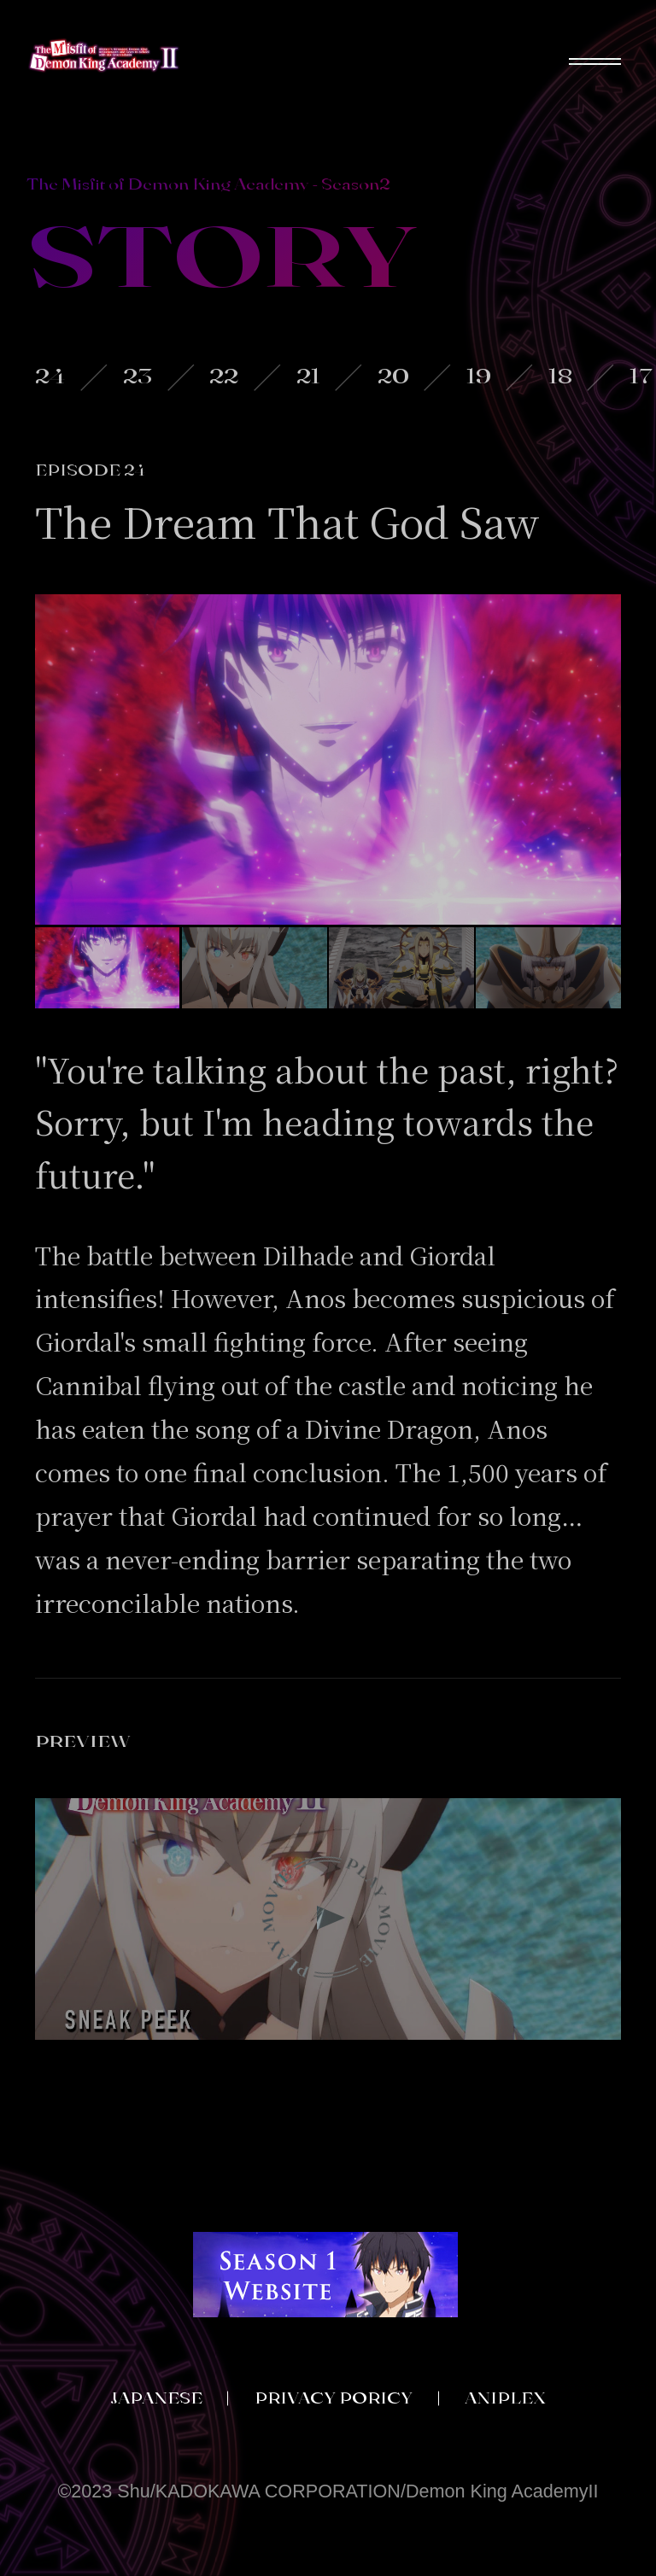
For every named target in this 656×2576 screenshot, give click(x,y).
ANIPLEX (505, 2397)
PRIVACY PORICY (334, 2397)
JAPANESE (156, 2397)
